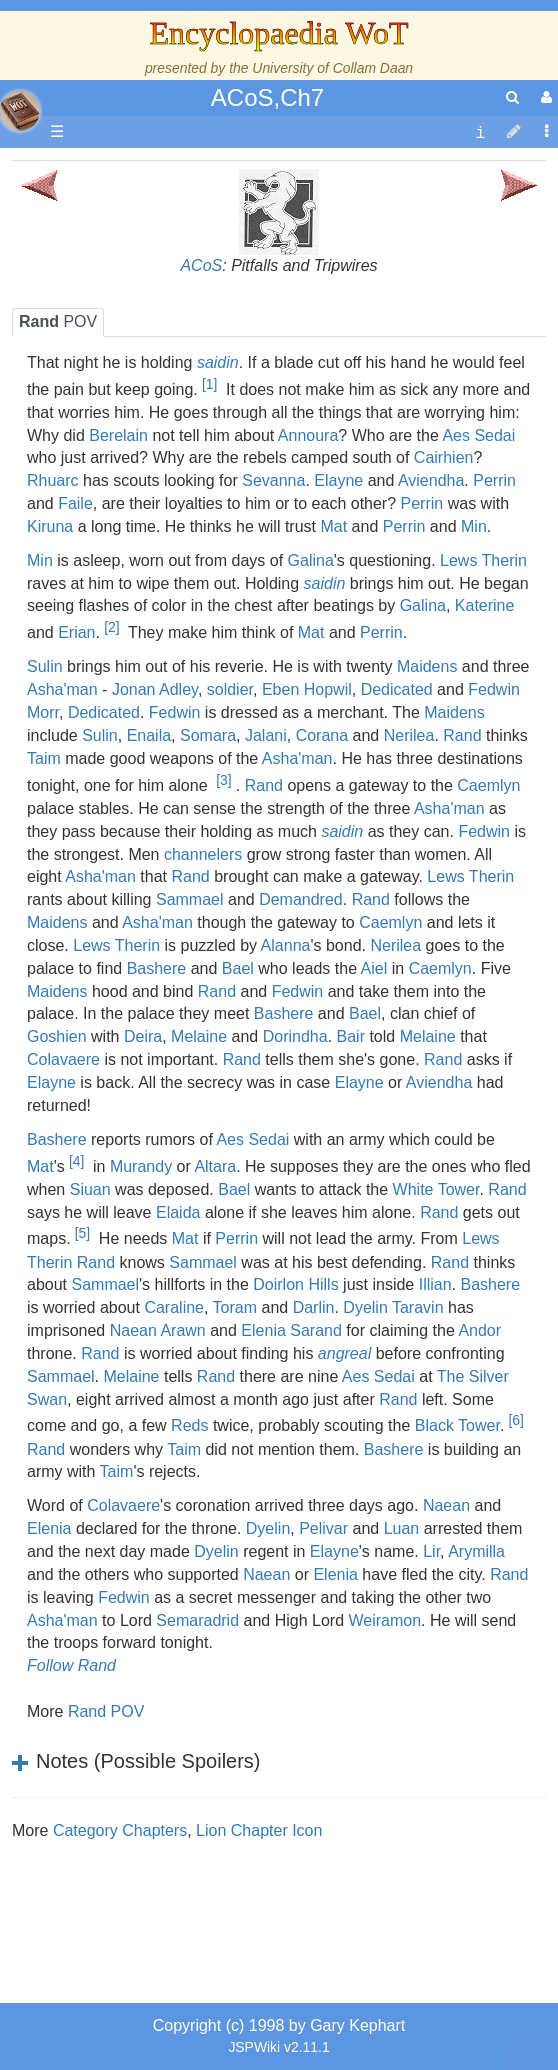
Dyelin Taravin (393, 1307)
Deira (143, 1036)
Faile (75, 503)
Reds (189, 1426)
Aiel (374, 968)
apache (20, 111)
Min (474, 526)
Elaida (178, 1212)
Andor (479, 1330)
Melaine (199, 1036)
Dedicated (397, 689)
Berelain (118, 435)
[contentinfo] (480, 132)
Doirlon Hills (295, 1284)
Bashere (157, 968)
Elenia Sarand (291, 1330)
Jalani (266, 735)
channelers (203, 854)
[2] (111, 627)
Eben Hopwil (307, 689)
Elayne (338, 480)
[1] (209, 384)
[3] (223, 780)
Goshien (57, 1036)
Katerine (485, 605)
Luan (402, 1528)
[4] (76, 1161)
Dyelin (268, 1528)
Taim (44, 758)
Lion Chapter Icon (259, 1830)
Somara (208, 735)
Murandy (141, 1166)
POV (58, 321)
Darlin (314, 1307)
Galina (311, 560)
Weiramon (384, 1620)
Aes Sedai (478, 435)
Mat (333, 526)
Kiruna (50, 526)
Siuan (90, 1189)
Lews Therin (483, 560)
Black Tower (457, 1426)
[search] (512, 97)
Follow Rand (71, 1665)
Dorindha (295, 1036)
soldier (230, 689)
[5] (82, 1233)
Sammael (190, 899)
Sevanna (273, 480)
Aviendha (431, 480)
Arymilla (476, 1551)
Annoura (308, 435)
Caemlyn (488, 785)
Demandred (301, 899)
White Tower (436, 1189)
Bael (238, 968)
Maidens (427, 666)
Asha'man (62, 689)
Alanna (286, 945)
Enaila (149, 735)
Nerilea (409, 735)
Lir (431, 1551)
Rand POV (106, 1711)
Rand (462, 735)
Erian (76, 633)
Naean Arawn (158, 1330)
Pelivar (323, 1528)
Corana (322, 735)
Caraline (174, 1307)
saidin (218, 362)
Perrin (494, 480)
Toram (235, 1307)
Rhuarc (53, 480)
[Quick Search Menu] (512, 97)
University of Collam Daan (332, 68)
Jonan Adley (155, 689)
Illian (435, 1284)
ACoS (201, 265)
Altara (215, 1166)
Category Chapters (120, 1830)
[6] (516, 1420)
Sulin (45, 666)
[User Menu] (544, 97)
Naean (446, 1505)
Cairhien (444, 457)
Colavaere (63, 1059)
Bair (351, 1036)
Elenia (49, 1528)
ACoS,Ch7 (267, 97)
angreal (344, 1353)
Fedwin (175, 712)
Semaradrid (197, 1620)
